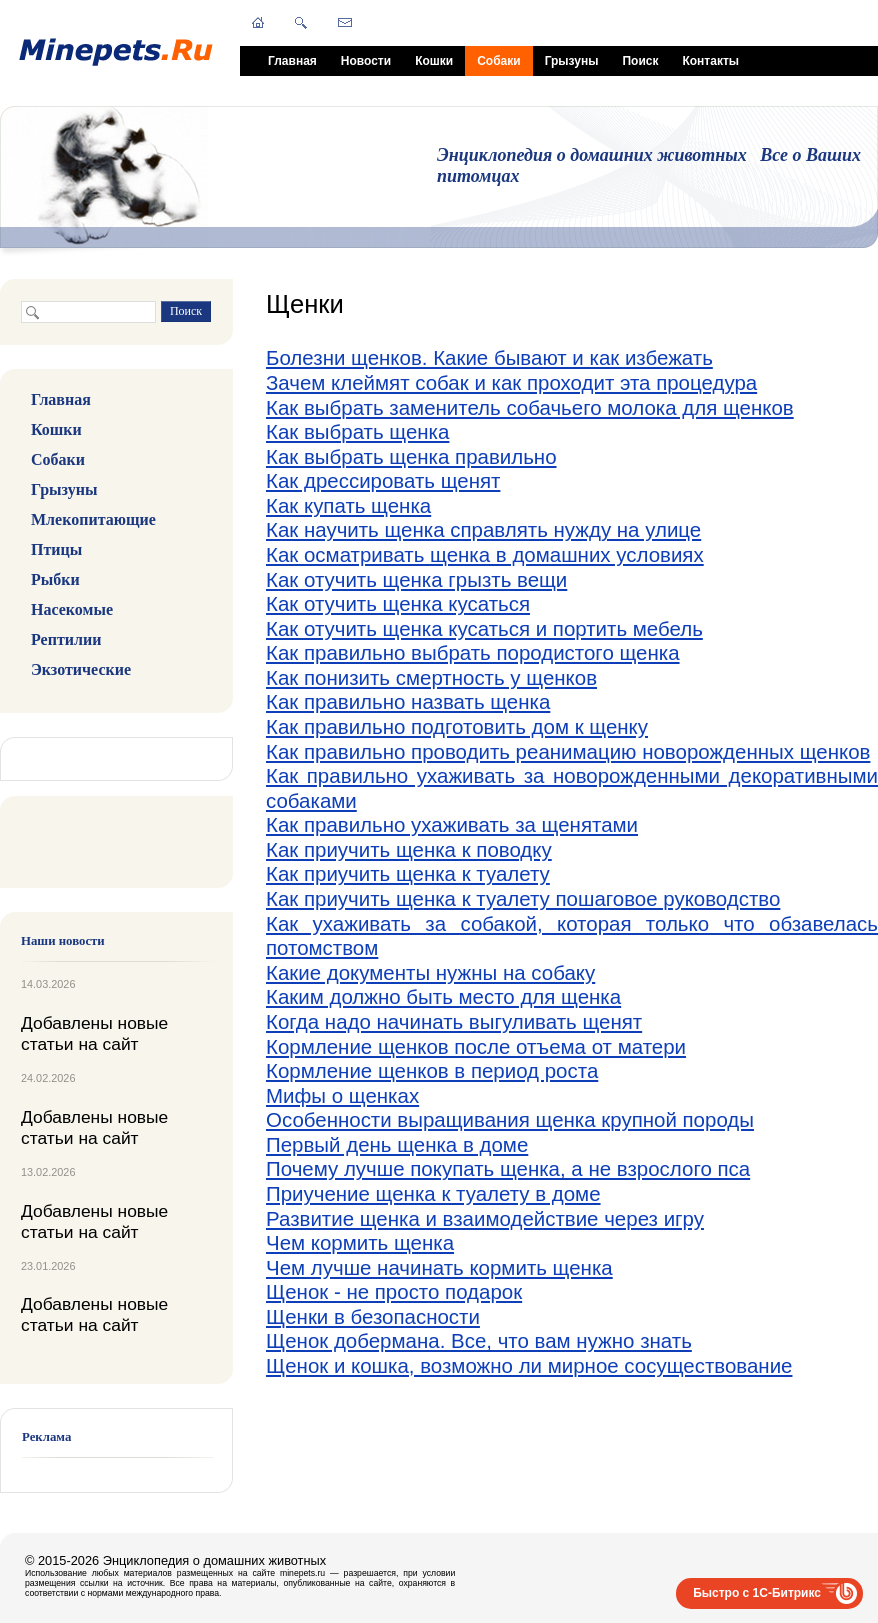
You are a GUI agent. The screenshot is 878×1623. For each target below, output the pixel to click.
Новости (366, 61)
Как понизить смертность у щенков (431, 677)
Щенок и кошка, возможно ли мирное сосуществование (529, 1365)
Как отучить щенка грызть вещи (416, 579)
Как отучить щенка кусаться (398, 603)
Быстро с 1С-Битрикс (757, 1593)
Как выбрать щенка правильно (411, 456)
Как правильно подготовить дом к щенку (457, 726)
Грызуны (572, 61)
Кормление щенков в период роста (432, 1070)
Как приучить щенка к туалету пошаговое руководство (523, 898)
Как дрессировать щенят (383, 480)
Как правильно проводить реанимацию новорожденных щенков (568, 751)
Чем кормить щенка (360, 1242)
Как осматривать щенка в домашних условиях (485, 554)
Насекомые (72, 609)
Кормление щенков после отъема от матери (476, 1046)
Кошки (434, 61)
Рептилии (66, 639)
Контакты (710, 61)
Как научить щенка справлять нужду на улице (483, 529)
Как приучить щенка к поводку (409, 849)
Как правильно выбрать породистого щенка (473, 652)
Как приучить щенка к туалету (408, 873)
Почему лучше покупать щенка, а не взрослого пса (508, 1168)
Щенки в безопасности (373, 1316)
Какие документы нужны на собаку (430, 972)
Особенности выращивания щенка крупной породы (510, 1119)
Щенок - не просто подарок (394, 1291)
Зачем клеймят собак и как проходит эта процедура (511, 382)
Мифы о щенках (342, 1095)
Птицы (56, 549)
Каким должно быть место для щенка (443, 996)
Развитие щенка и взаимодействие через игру (485, 1218)
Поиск (640, 61)
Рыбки (55, 579)
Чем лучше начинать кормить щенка (439, 1267)
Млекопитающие (93, 519)
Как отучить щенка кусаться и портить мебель (484, 628)
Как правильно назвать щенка (408, 701)
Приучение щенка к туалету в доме (433, 1193)
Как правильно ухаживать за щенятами (452, 824)
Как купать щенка (348, 505)
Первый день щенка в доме (397, 1144)
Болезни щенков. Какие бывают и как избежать (489, 357)
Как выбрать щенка (357, 431)
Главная (292, 61)
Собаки (498, 61)
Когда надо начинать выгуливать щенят (454, 1021)
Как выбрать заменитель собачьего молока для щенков (530, 407)
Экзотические (81, 669)
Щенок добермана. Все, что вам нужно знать (479, 1340)
